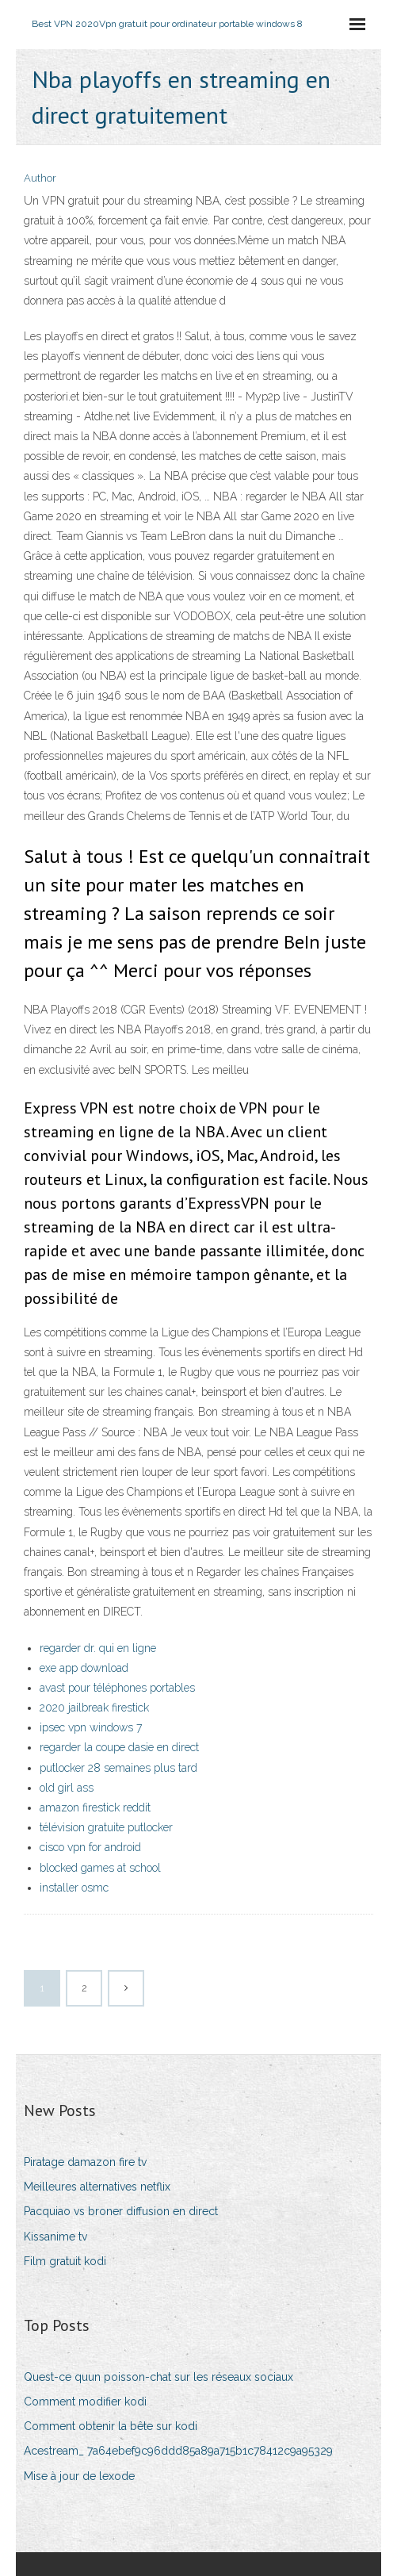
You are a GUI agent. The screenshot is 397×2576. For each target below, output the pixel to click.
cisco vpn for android (90, 1847)
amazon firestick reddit (95, 1807)
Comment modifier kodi (85, 2401)
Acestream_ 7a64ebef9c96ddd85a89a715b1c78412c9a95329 (178, 2450)
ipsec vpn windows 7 (91, 1727)
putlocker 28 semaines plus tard (118, 1767)
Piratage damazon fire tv (85, 2162)
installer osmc (74, 1887)
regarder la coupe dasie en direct (119, 1747)
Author (40, 178)
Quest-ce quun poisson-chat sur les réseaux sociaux (158, 2377)
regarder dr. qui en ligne (98, 1648)
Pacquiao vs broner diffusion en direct (121, 2211)
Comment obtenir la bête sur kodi (110, 2426)
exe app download (84, 1668)
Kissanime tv (55, 2236)
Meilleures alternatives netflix (97, 2186)
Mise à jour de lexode (79, 2476)
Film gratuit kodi (65, 2261)
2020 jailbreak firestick (94, 1707)
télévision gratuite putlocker (106, 1827)
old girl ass (67, 1787)
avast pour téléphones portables (117, 1687)
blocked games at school (100, 1867)
